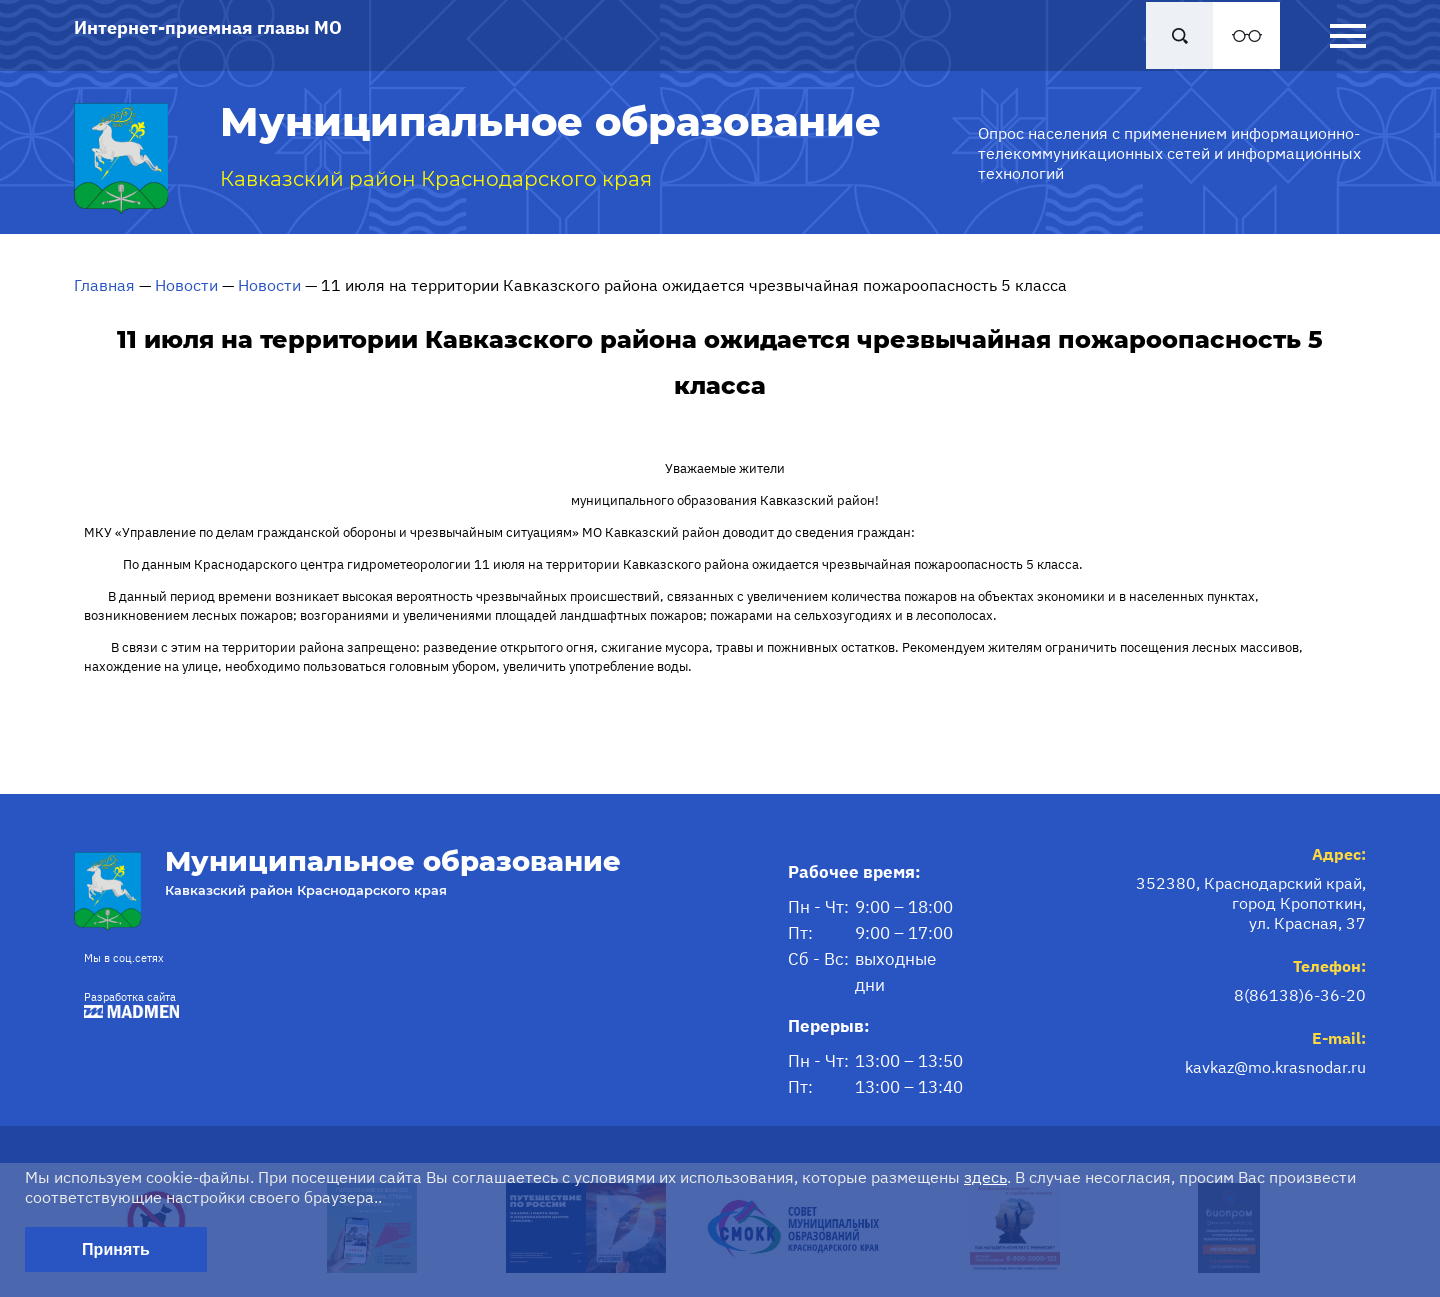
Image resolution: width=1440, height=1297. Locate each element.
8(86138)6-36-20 (1300, 995)
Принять (116, 1249)
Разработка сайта (126, 1004)
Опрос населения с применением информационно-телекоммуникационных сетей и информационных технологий (1169, 153)
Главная (104, 285)
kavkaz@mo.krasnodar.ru (1275, 1067)
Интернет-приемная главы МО (208, 27)
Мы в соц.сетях (124, 958)
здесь (985, 1177)
